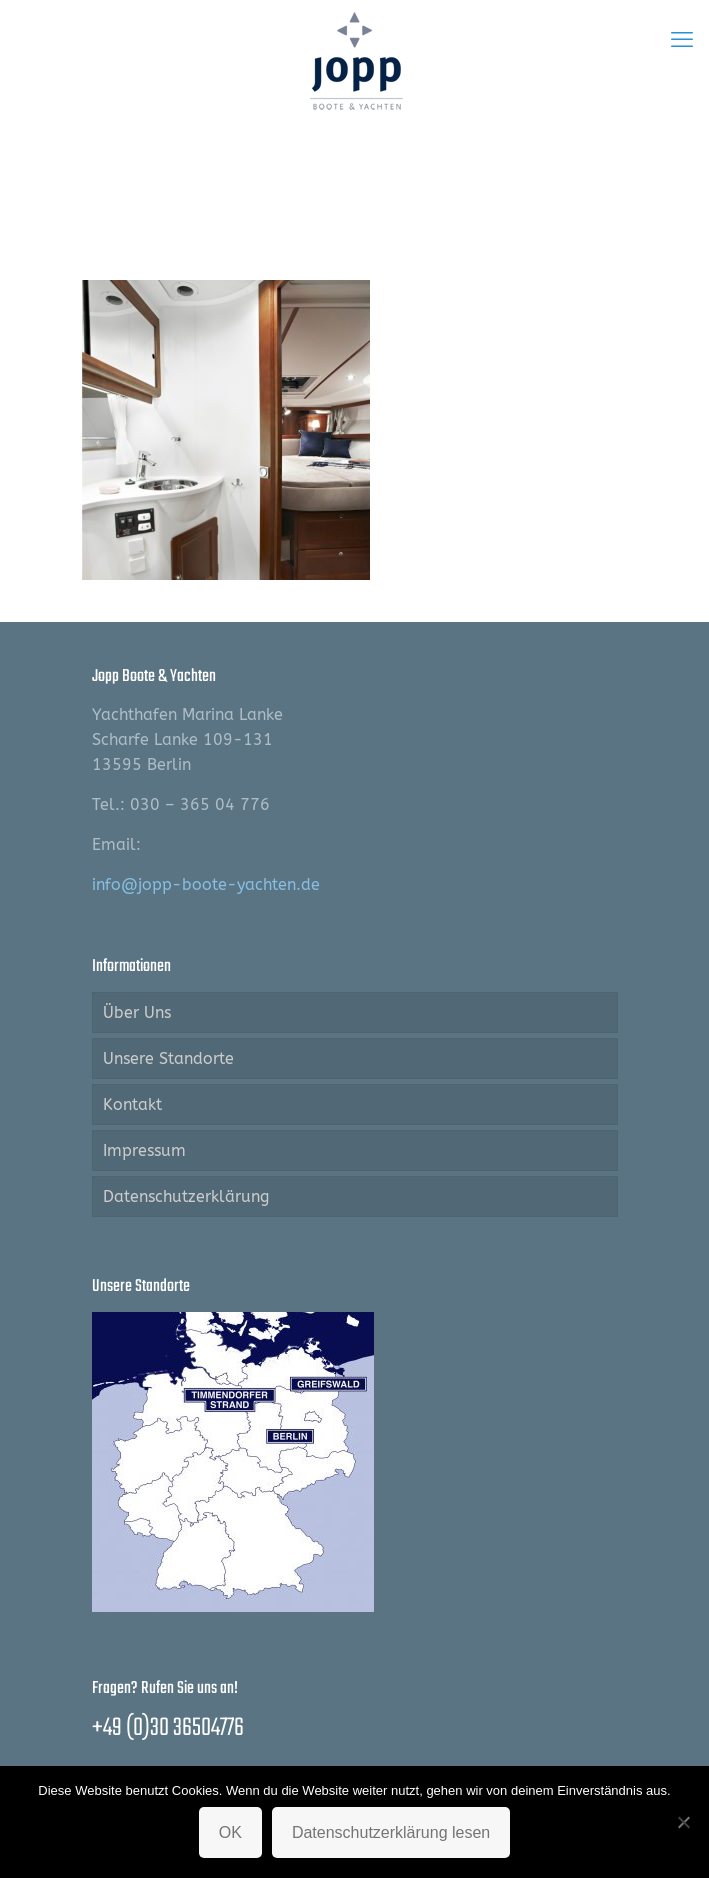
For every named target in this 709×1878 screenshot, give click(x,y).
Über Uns (137, 1012)
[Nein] (684, 1822)
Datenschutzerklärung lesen (391, 1832)
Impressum (144, 1150)
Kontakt (132, 1104)
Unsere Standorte (168, 1058)
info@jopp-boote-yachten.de (206, 884)
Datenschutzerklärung (186, 1196)
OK (230, 1832)
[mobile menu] (682, 40)
